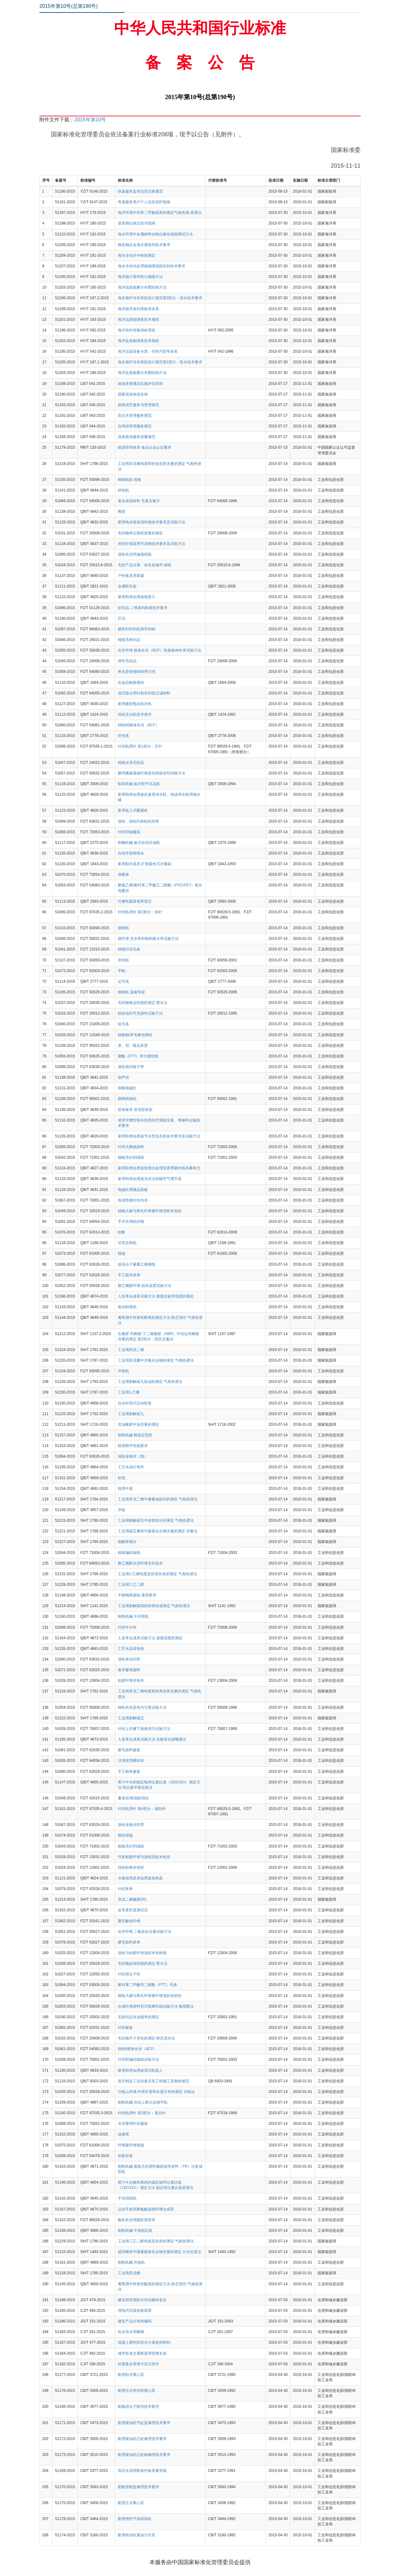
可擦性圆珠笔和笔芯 (135, 901)
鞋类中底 (125, 1488)
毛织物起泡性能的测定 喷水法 (143, 1963)
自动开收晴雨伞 (131, 853)
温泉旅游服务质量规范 (136, 437)
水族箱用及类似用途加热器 (140, 1878)
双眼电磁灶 (127, 1088)
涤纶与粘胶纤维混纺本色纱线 (142, 1953)
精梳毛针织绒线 (131, 1157)
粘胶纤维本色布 (131, 1680)
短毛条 (123, 1024)
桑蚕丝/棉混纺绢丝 (133, 1798)
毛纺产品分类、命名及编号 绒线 (144, 565)
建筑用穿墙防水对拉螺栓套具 (142, 2300)
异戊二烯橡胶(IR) (132, 1899)
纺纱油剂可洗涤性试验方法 (140, 1013)
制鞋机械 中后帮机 (133, 1616)
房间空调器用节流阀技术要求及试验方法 (151, 544)
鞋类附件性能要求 (133, 1446)
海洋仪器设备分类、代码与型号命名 (148, 351)
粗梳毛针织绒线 (131, 1846)
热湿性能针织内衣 (133, 1200)
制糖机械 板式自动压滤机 (139, 842)
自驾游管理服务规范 (135, 426)
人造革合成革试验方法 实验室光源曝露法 (152, 1739)
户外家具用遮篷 (131, 575)
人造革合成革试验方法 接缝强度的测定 (150, 1638)
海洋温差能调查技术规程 (138, 319)
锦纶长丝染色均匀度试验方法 (142, 1707)
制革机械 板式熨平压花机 (139, 784)
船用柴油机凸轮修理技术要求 (142, 2439)
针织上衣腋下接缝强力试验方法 (144, 1729)
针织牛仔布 (127, 1627)
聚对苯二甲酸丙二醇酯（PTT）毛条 (148, 1985)
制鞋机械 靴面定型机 (135, 1435)
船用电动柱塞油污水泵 (136, 2535)
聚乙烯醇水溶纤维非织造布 (140, 1563)
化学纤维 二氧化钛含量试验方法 (144, 1931)
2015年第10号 (90, 119)
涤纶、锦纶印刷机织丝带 (138, 821)
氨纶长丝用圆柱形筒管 (136, 2220)
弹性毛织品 (127, 661)
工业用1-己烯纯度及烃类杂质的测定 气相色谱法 (157, 1574)
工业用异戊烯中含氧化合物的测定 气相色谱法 (156, 1360)
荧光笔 (123, 735)
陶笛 (121, 511)
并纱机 (123, 960)
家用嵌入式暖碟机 (133, 810)
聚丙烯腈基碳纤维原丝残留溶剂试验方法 (151, 773)
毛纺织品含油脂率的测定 (138, 2017)
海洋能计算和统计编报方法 (140, 277)
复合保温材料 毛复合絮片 (139, 501)
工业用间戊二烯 (131, 1350)
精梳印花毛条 (129, 949)
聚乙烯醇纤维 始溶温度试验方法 (144, 1285)
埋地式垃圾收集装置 (135, 2310)
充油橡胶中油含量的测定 (138, 1424)
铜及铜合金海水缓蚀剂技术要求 (144, 245)
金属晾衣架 (127, 586)
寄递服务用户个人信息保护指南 (144, 202)
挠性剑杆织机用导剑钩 (136, 629)
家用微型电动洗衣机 (135, 704)
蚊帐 (121, 1232)
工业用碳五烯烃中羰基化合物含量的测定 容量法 (158, 1531)
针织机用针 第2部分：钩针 (140, 912)
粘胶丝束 (125, 2156)
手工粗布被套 (129, 1771)
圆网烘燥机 (127, 1098)
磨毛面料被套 (129, 1750)
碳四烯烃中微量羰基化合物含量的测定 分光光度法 (159, 2252)
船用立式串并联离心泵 (136, 2390)
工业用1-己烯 (129, 1392)
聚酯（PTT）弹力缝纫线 (138, 1056)
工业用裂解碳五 (131, 1718)
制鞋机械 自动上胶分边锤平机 (143, 2102)
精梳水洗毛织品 (131, 762)
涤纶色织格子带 (131, 1067)
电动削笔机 (127, 1307)
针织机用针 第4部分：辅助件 (142, 1809)
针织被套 (125, 2027)
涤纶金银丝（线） (133, 1456)
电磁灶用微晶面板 (133, 1189)
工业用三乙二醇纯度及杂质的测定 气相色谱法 (156, 2241)
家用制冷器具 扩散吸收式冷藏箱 (144, 864)
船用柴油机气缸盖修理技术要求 (144, 2423)
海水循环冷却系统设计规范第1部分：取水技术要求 (160, 362)
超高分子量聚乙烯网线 (136, 1264)
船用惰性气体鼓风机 (135, 2519)
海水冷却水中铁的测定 (136, 255)
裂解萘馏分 (127, 1542)
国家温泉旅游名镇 (133, 394)
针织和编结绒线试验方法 (138, 2059)
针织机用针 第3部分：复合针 (142, 2113)
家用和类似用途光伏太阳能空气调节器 (150, 1179)
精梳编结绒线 (129, 1552)
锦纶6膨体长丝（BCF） (138, 2049)
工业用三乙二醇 (131, 1584)
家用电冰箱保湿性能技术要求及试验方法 (151, 522)
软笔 (121, 1478)
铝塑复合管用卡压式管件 (138, 2364)
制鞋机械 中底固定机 (135, 2230)
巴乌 (121, 618)
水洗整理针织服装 (133, 2123)
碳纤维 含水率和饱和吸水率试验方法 (148, 938)
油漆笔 (123, 2134)
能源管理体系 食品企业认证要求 (144, 447)
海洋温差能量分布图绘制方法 (142, 287)
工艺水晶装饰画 (131, 1648)
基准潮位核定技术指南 (136, 223)
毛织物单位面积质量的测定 (140, 533)
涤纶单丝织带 (129, 1659)
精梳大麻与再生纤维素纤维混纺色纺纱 (150, 1996)
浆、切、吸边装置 (133, 1045)
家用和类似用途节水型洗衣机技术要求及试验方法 (159, 1136)
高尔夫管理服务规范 (135, 415)
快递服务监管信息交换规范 (140, 191)
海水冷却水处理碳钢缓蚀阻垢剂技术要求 (151, 266)
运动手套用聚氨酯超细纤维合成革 (146, 2209)
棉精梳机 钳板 (129, 479)
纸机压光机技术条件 (135, 714)
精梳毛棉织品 (129, 640)
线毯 (121, 1253)
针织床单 (125, 1889)
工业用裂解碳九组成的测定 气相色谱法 (150, 1381)
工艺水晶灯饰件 (131, 1467)
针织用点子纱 (129, 1974)
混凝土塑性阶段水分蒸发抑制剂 (144, 2342)
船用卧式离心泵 (131, 2374)
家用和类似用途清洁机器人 (140, 2070)
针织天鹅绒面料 (131, 1147)
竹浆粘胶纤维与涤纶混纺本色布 (144, 1857)
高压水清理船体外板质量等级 (142, 2470)
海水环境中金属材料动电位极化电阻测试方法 (155, 234)
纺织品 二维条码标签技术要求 (143, 608)
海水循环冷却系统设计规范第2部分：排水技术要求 (160, 298)
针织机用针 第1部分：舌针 (140, 746)
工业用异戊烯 (129, 2273)
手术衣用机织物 (131, 1221)
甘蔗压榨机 (127, 1243)
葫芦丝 (123, 1077)
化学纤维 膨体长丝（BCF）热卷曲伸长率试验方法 (159, 650)
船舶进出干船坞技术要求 (138, 2406)
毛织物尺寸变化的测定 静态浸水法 (146, 2038)
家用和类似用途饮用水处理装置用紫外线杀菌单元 (159, 1168)
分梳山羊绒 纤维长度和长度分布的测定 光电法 (156, 2092)
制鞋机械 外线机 (131, 2262)
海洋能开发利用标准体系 (138, 309)
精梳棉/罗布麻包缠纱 (135, 1035)
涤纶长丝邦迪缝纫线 (135, 554)
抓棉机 (123, 928)
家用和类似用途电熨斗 (136, 597)
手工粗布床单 (129, 1275)
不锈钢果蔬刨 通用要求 (137, 1595)
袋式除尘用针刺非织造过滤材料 (144, 693)
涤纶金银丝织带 (131, 1824)
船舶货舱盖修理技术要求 (138, 2487)
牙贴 (121, 1510)
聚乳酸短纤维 (129, 1921)
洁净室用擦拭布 (131, 1760)
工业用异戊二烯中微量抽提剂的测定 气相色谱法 (158, 1499)
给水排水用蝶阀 (131, 2332)
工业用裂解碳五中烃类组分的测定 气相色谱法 (156, 1520)
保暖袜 (123, 874)
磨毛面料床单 (129, 1942)
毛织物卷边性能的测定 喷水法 (143, 1003)
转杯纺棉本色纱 (131, 1867)
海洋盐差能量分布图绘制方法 (142, 373)
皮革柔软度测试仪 (133, 1910)
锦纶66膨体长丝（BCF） (138, 725)
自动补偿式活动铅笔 (135, 1403)
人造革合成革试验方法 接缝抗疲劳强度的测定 (156, 1296)
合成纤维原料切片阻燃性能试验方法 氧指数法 (156, 2006)
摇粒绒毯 (125, 1835)
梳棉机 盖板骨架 (131, 992)
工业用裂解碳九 (131, 1414)
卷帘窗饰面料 (129, 1670)
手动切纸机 (127, 2198)
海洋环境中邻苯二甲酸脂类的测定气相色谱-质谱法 (160, 212)
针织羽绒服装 (129, 832)
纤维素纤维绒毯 (131, 2145)
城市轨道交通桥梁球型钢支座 (142, 2353)
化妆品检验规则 (131, 682)
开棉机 (123, 1371)
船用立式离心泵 (131, 2503)
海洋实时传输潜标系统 (136, 330)
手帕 (121, 971)
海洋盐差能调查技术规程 (138, 341)
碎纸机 (123, 490)
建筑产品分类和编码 (135, 2321)
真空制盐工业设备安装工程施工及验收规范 (153, 2081)
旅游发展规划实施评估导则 (140, 383)
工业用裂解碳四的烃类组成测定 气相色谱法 (154, 1606)
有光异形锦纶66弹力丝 (137, 671)
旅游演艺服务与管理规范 (138, 405)
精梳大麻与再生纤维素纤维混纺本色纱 (150, 1211)
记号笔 (123, 981)
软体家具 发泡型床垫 (135, 1109)
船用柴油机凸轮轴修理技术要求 (144, 2454)
